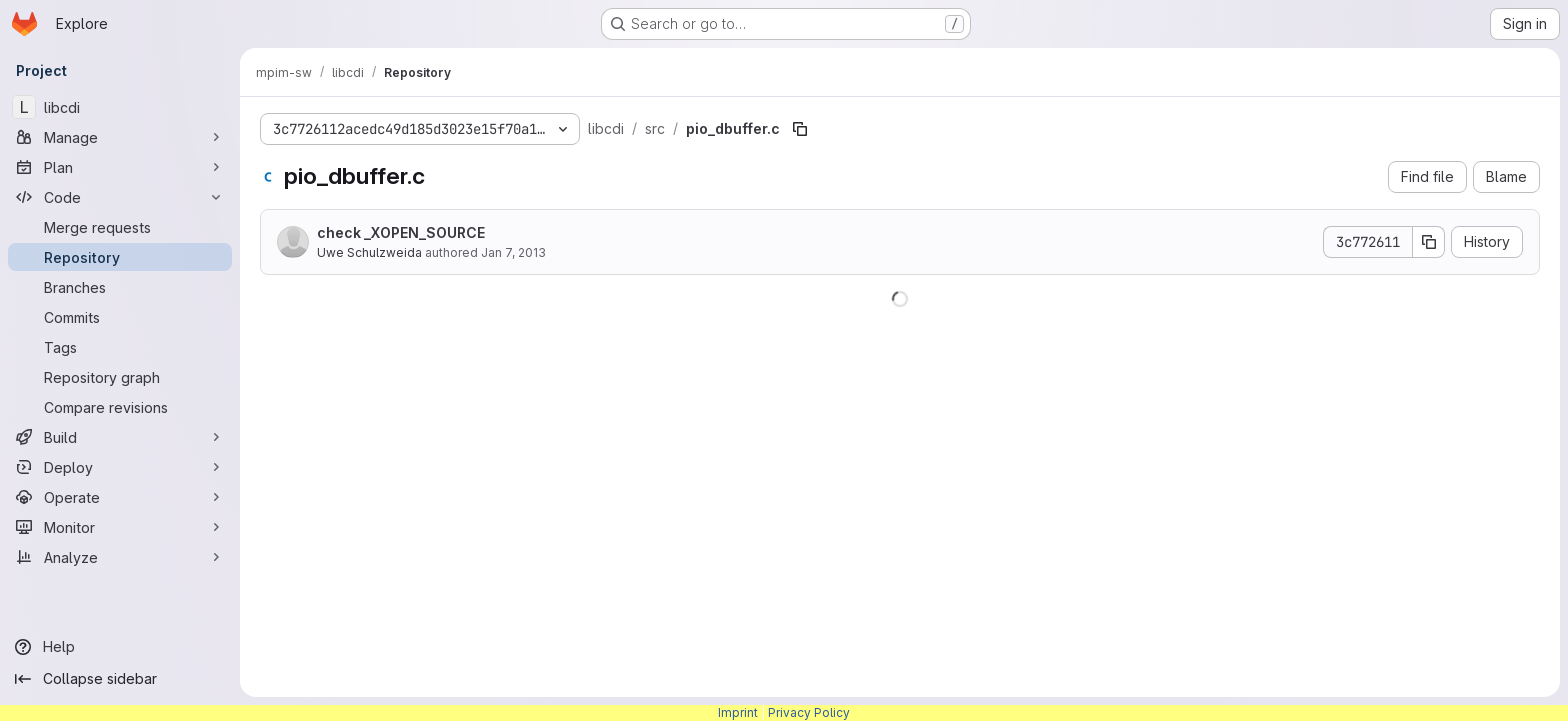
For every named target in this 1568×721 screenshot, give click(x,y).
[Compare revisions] (120, 407)
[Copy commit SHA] (1429, 242)
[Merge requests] (120, 227)
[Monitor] (120, 527)
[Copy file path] (800, 129)
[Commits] (120, 317)
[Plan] (120, 167)
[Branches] (120, 287)
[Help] (120, 647)
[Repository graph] (120, 377)
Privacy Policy (809, 712)
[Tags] (120, 347)
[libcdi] (120, 107)
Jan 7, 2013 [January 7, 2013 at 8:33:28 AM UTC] (513, 252)
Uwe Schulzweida (369, 252)
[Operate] (120, 497)
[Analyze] (120, 557)
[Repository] (120, 257)
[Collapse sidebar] (120, 679)
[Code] (120, 197)
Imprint (738, 712)
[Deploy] (120, 467)
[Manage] (120, 137)
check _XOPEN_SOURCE (401, 232)
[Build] (120, 437)
